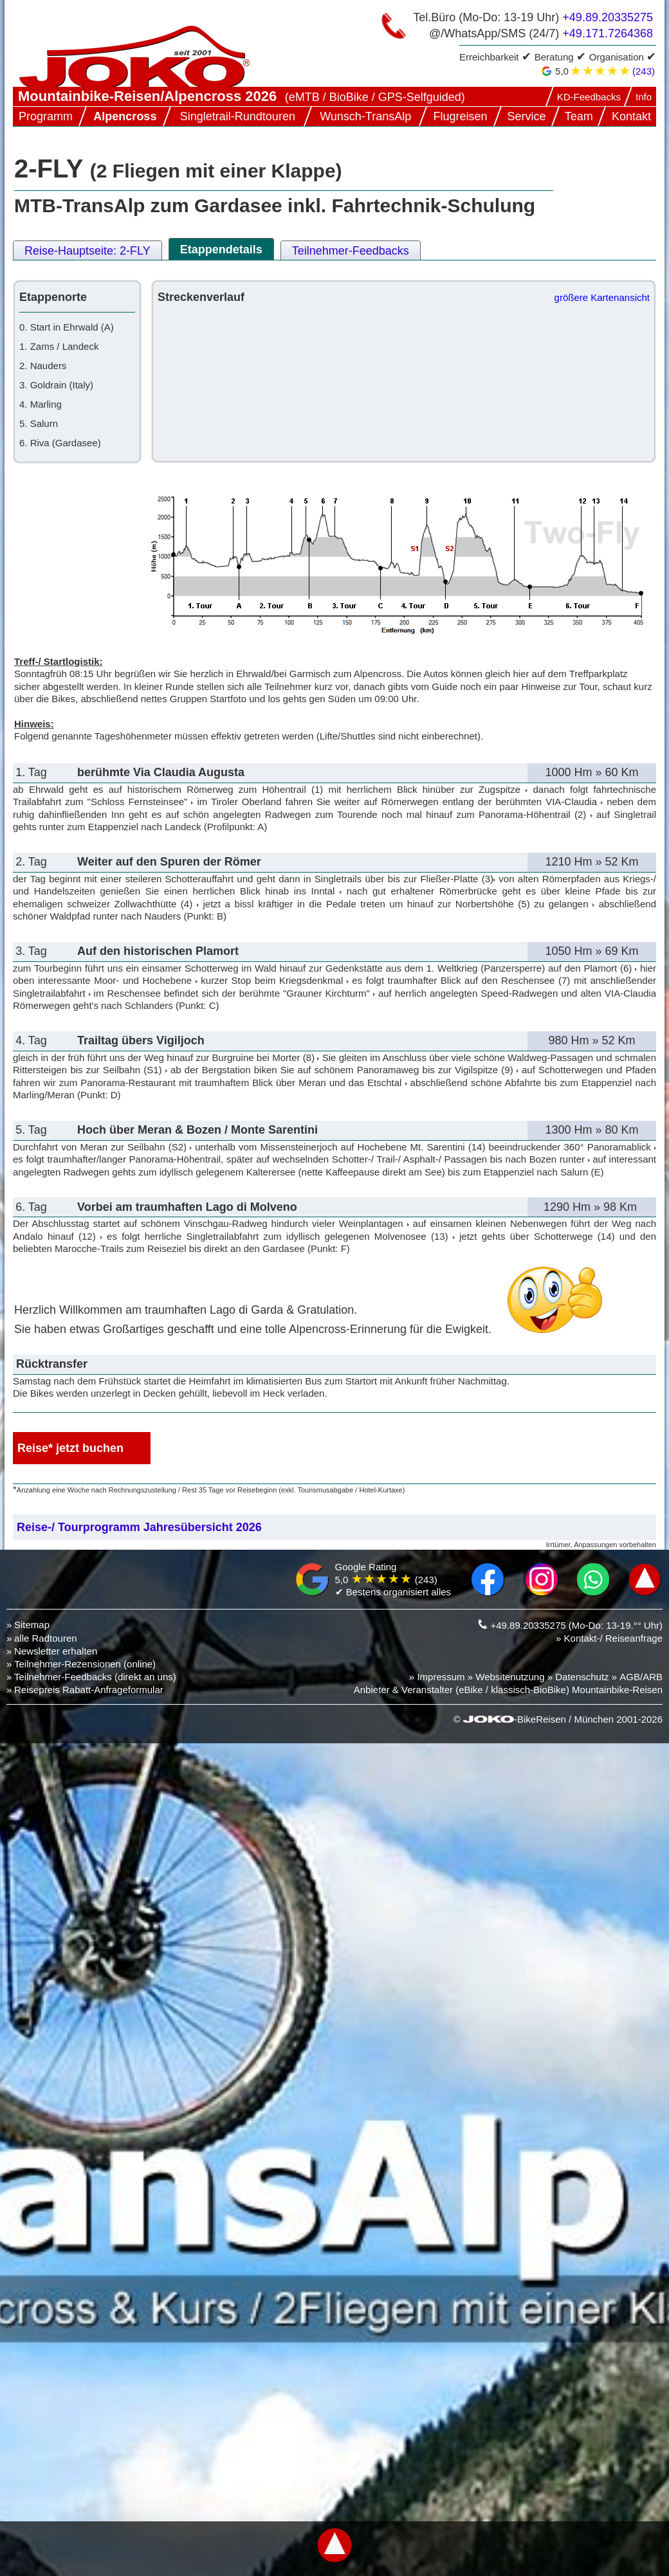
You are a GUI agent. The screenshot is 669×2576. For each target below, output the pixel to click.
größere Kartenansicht (602, 297)
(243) (643, 71)
